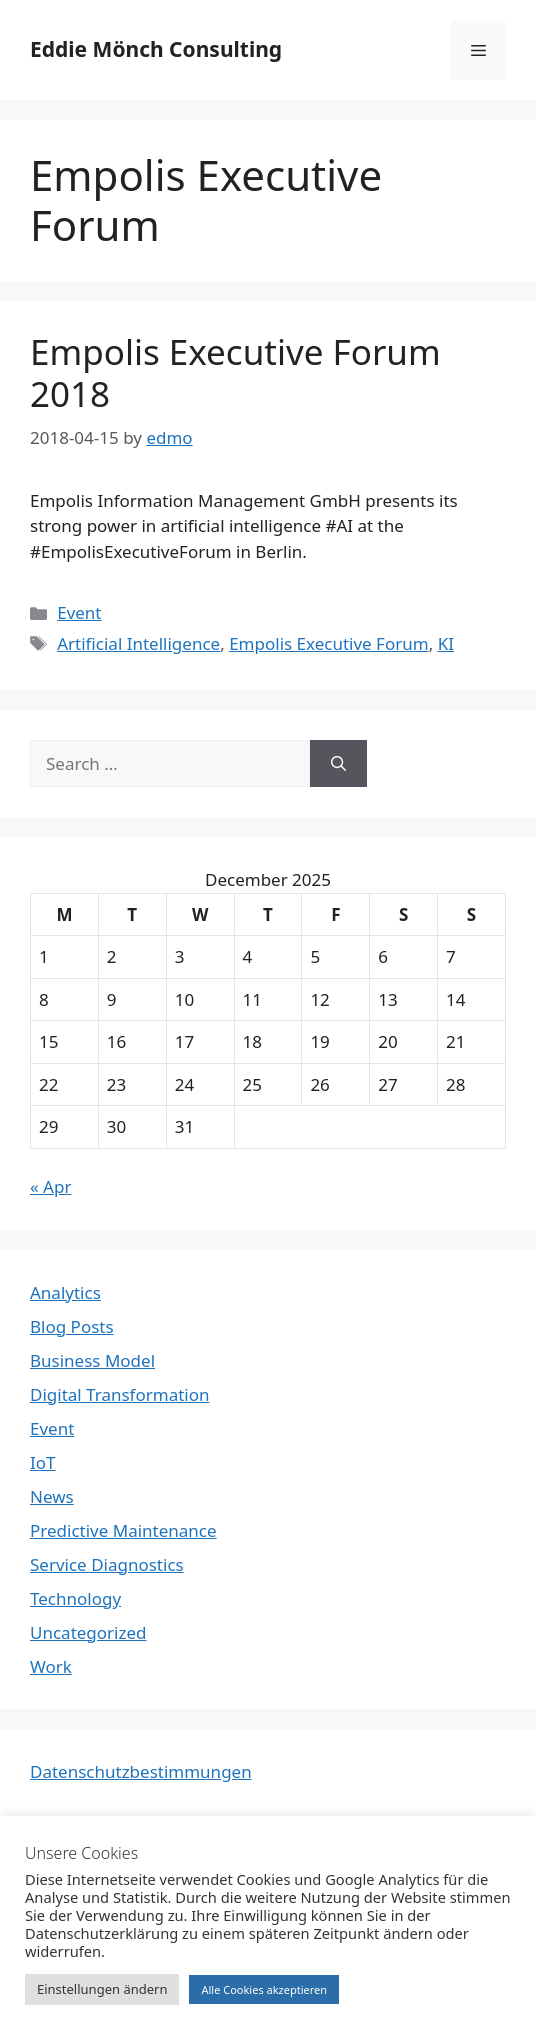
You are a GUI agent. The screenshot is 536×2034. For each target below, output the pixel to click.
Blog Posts (72, 1326)
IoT (43, 1462)
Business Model (92, 1360)
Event (79, 612)
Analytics (65, 1292)
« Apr (50, 1186)
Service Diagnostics (107, 1564)
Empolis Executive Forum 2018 (235, 372)
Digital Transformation (120, 1394)
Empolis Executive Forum (328, 643)
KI (446, 643)
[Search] (338, 764)
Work (51, 1666)
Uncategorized (88, 1632)
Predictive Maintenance (123, 1530)
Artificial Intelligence (138, 643)
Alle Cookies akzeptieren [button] (264, 1989)
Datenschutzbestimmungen (141, 1771)
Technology (75, 1598)
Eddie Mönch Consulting (156, 49)
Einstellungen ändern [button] (102, 1989)
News (52, 1496)
